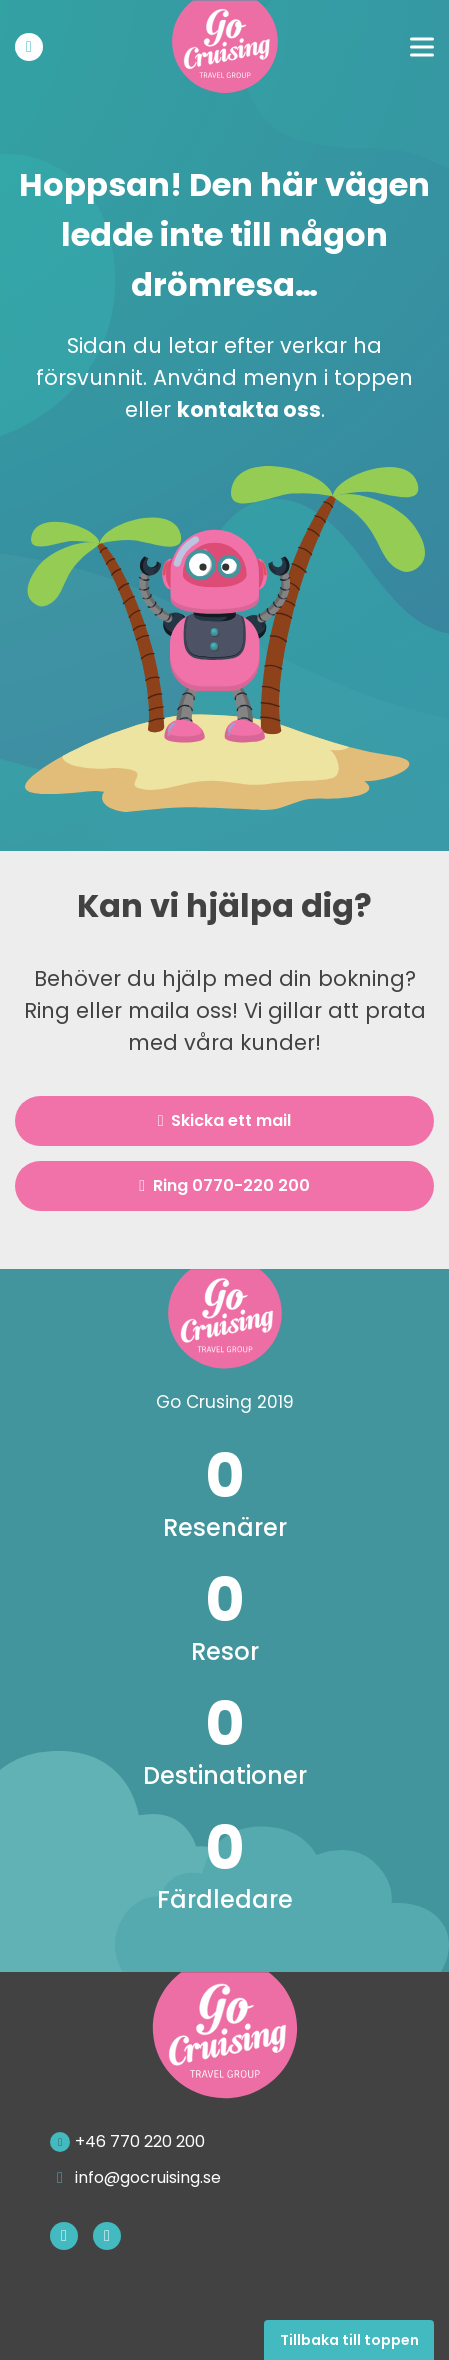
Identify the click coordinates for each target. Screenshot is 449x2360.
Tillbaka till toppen (349, 2340)
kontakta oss (249, 409)
